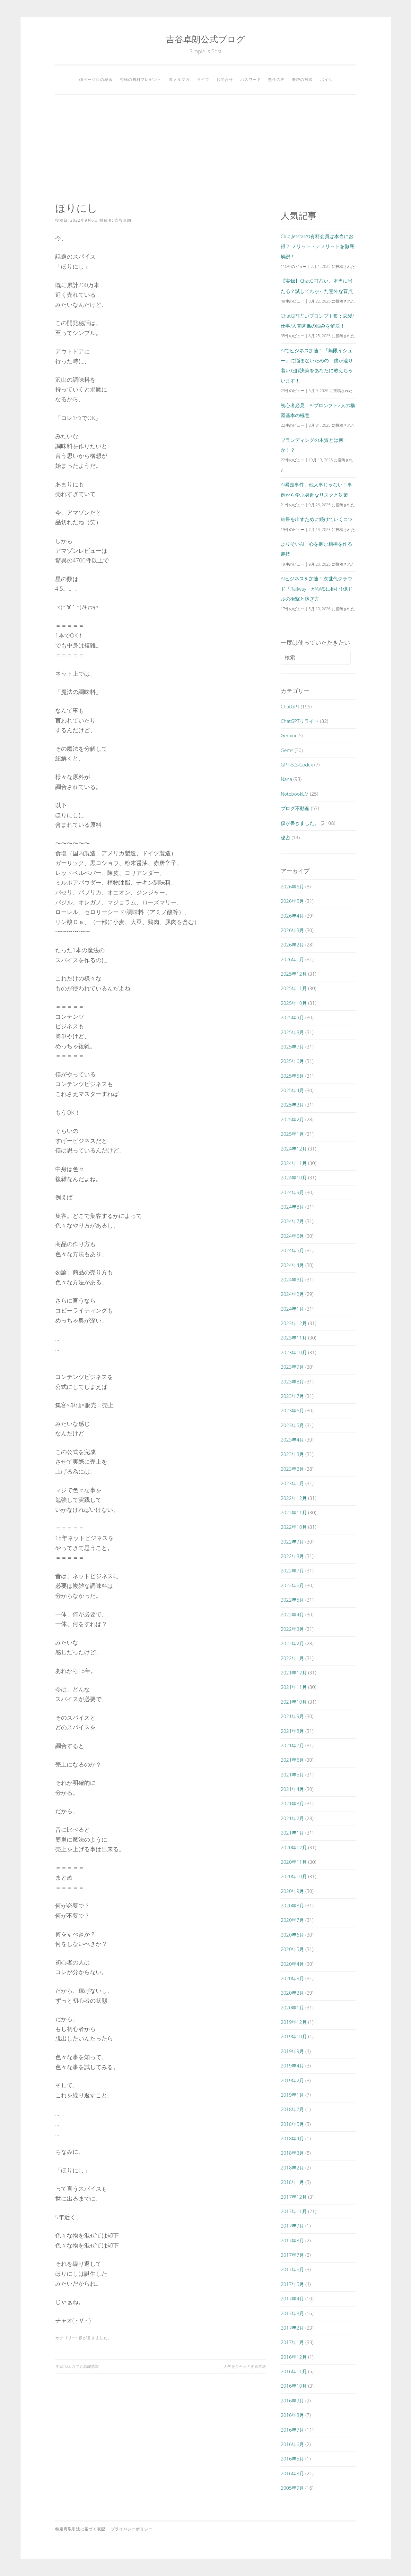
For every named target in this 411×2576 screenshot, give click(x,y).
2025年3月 (292, 1104)
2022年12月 (294, 1498)
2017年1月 (292, 2342)
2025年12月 (294, 974)
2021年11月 (294, 1687)
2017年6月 (292, 2269)
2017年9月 (292, 2225)
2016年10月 (294, 2386)
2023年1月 (292, 1483)
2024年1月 (292, 1308)
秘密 (285, 837)
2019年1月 (292, 2095)
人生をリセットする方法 (244, 2366)
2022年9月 (292, 1541)
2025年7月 (292, 1046)
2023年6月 (292, 1410)
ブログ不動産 (295, 808)
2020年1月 (292, 2007)
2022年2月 (292, 1643)
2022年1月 (292, 1658)
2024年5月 (292, 1250)
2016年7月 (292, 2429)
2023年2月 (292, 1469)
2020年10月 (294, 1876)
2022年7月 (292, 1570)
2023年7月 (292, 1396)
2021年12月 (294, 1672)
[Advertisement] (205, 148)
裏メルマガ (179, 79)
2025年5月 (292, 1076)
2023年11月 (294, 1337)
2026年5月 (292, 901)
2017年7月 (292, 2255)
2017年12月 (294, 2197)
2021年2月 (292, 1818)
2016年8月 (292, 2415)
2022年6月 (292, 1585)
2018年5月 (292, 2124)
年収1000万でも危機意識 (77, 2366)
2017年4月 (292, 2298)
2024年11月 (294, 1163)
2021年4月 (292, 1789)
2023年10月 (294, 1352)
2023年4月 (292, 1439)
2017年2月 (292, 2327)
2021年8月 (292, 1731)
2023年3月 (292, 1454)
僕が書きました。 (95, 2338)
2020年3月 (292, 1978)
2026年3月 (292, 930)
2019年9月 (292, 2051)
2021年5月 (292, 1774)
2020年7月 (292, 1920)
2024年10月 (294, 1177)
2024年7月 (292, 1221)
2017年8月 (292, 2240)
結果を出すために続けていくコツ (317, 519)
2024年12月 (294, 1148)
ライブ (203, 79)
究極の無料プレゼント (141, 79)
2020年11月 (294, 1862)
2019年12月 (294, 2022)
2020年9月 (292, 1891)
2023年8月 (292, 1381)
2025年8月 (292, 1032)
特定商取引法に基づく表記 (80, 2529)
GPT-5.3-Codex (297, 764)
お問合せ (224, 79)
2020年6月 (292, 1934)
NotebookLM (295, 794)
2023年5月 (292, 1425)
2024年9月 (292, 1192)
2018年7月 (292, 2109)
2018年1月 (292, 2182)
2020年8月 (292, 1905)
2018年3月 (292, 2153)
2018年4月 (292, 2138)
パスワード (250, 79)
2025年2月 (292, 1119)
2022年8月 (292, 1556)
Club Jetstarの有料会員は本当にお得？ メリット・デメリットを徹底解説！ (317, 246)
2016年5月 (292, 2458)
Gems (287, 750)
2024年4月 (292, 1265)
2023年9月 (292, 1367)
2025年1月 (292, 1134)
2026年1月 (292, 959)
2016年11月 (294, 2371)
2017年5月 (292, 2284)
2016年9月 (292, 2400)
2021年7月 (292, 1745)
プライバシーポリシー (132, 2529)
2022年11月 (294, 1512)
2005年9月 (292, 2488)
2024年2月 (292, 1294)
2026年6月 (292, 886)
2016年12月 (294, 2357)
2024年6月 (292, 1236)
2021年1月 (292, 1832)
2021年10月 (294, 1702)
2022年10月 (294, 1527)
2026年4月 (292, 915)
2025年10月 (294, 1003)
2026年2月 (292, 944)
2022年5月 (292, 1599)
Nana (286, 779)
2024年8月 (292, 1206)
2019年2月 (292, 2080)
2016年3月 (292, 2473)
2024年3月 (292, 1279)
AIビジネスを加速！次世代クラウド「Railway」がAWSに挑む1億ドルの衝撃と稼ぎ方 (316, 588)
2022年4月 (292, 1614)
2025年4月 (292, 1090)
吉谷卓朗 (123, 220)
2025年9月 (292, 1017)
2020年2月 (292, 1993)
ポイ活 (326, 79)
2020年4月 (292, 1964)
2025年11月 (294, 988)
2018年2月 (292, 2167)
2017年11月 (294, 2211)
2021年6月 (292, 1760)
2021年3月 (292, 1803)
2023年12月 (294, 1323)
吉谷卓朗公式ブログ (205, 39)
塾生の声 (276, 79)
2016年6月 (292, 2444)
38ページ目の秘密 (95, 79)
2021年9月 (292, 1716)
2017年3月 (292, 2313)
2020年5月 (292, 1949)
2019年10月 (294, 2036)
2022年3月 (292, 1629)
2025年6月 (292, 1061)
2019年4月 (292, 2065)
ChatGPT (290, 706)
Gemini (288, 735)
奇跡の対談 (302, 79)
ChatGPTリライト (300, 721)
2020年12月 (294, 1847)
